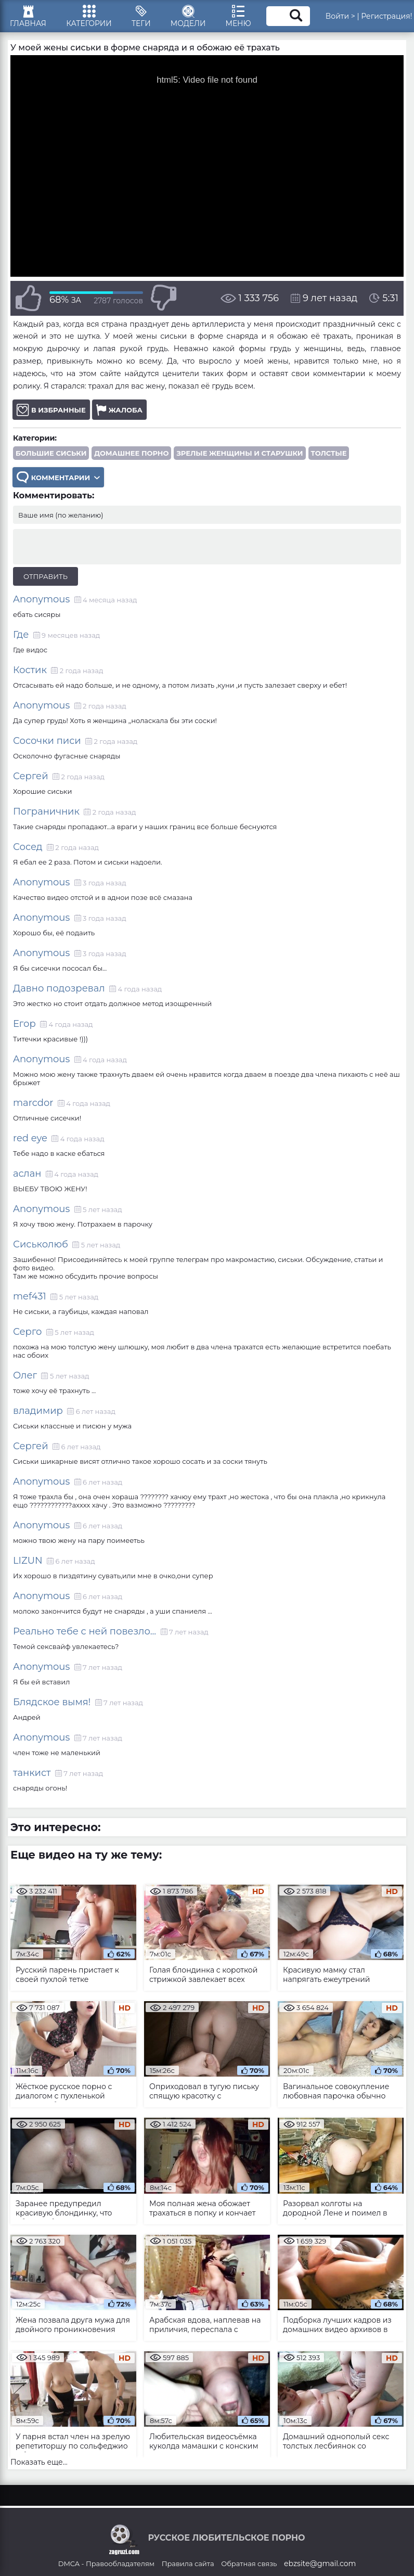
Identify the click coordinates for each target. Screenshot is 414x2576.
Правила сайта (188, 2567)
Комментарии (58, 481)
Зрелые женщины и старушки (239, 457)
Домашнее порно (131, 457)
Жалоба (119, 413)
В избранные (51, 413)
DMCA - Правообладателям (106, 2567)
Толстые (329, 457)
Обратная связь (249, 2567)
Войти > (346, 18)
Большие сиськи (51, 457)
